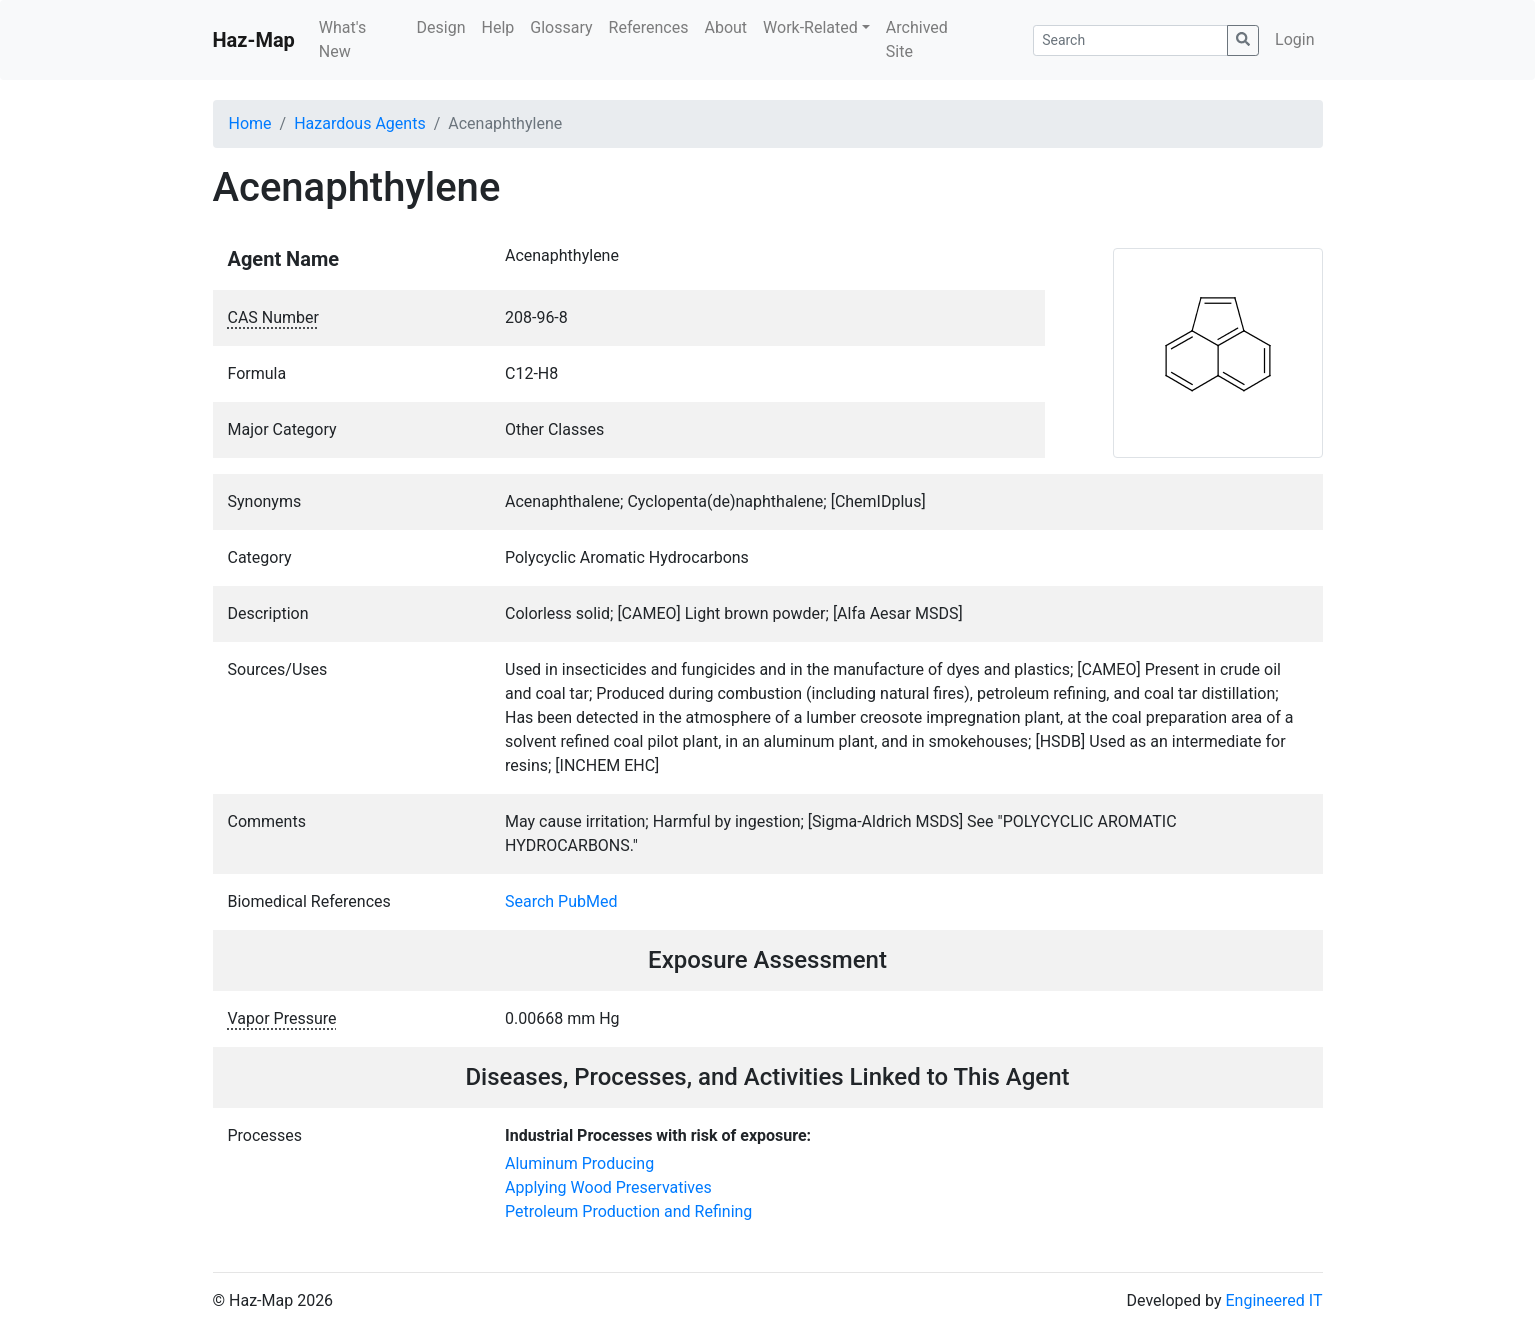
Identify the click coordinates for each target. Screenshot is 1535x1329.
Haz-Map (254, 40)
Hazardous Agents (359, 123)
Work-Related (810, 27)
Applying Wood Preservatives (608, 1187)
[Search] (1130, 40)
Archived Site (917, 39)
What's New (342, 39)
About (725, 27)
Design (441, 27)
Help (497, 27)
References (649, 27)
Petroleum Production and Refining (628, 1211)
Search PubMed (561, 901)
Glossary (561, 27)
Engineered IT (1273, 1300)
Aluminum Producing (579, 1163)
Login (1294, 39)
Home (250, 123)
